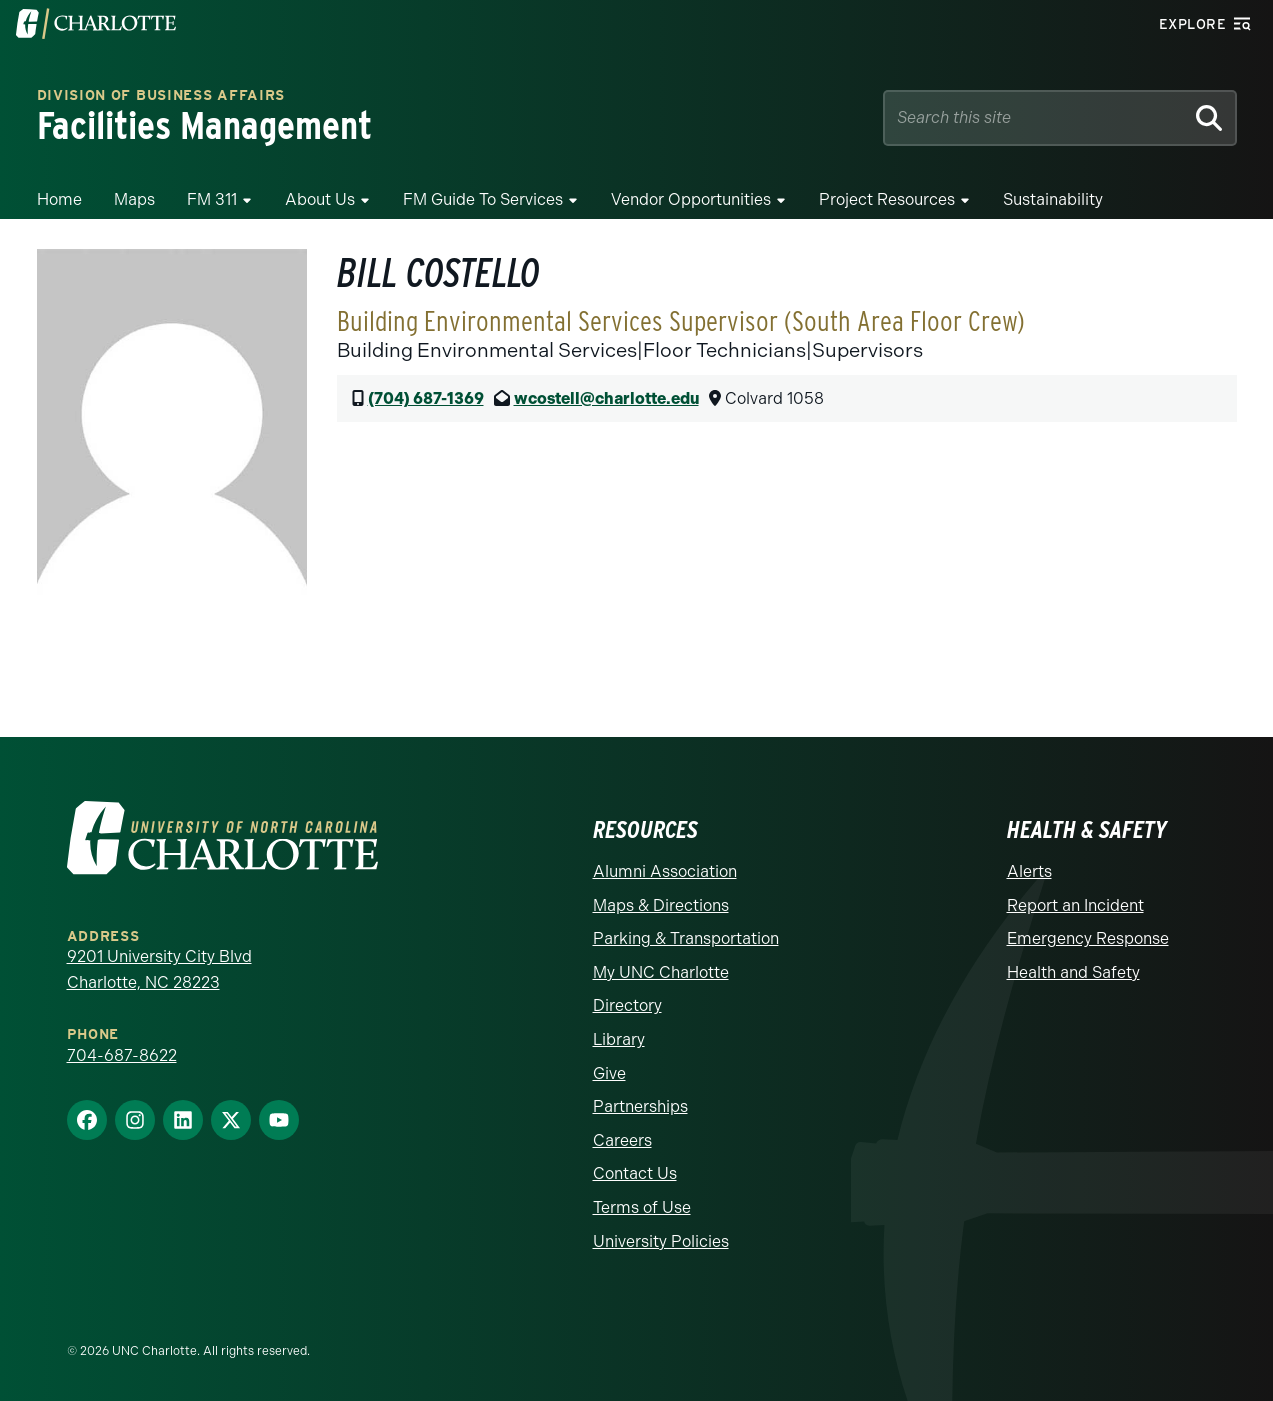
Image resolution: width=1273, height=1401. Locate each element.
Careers (622, 1140)
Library (619, 1039)
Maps (134, 199)
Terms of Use (642, 1207)
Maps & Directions (661, 905)
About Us (320, 199)
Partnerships (640, 1106)
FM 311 (212, 199)
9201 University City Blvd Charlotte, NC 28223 (159, 969)
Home (59, 199)
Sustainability (1053, 199)
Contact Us (635, 1173)
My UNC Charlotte (661, 972)
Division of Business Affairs (161, 95)
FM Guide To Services (483, 199)
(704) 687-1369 (426, 398)
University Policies (661, 1241)
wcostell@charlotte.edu (606, 398)
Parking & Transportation (686, 938)
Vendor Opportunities (691, 199)
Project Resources (887, 199)
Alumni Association (665, 871)
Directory (627, 1005)
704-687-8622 (122, 1055)
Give (609, 1073)
